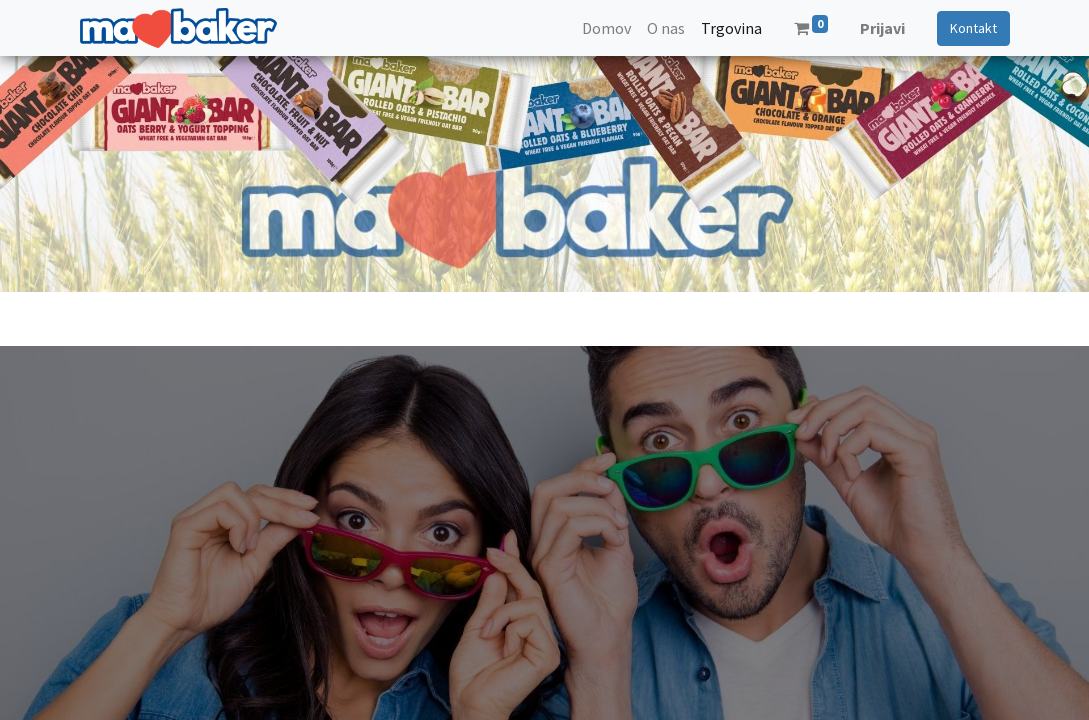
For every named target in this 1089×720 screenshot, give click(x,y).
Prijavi (882, 28)
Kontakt (973, 28)
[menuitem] (606, 28)
